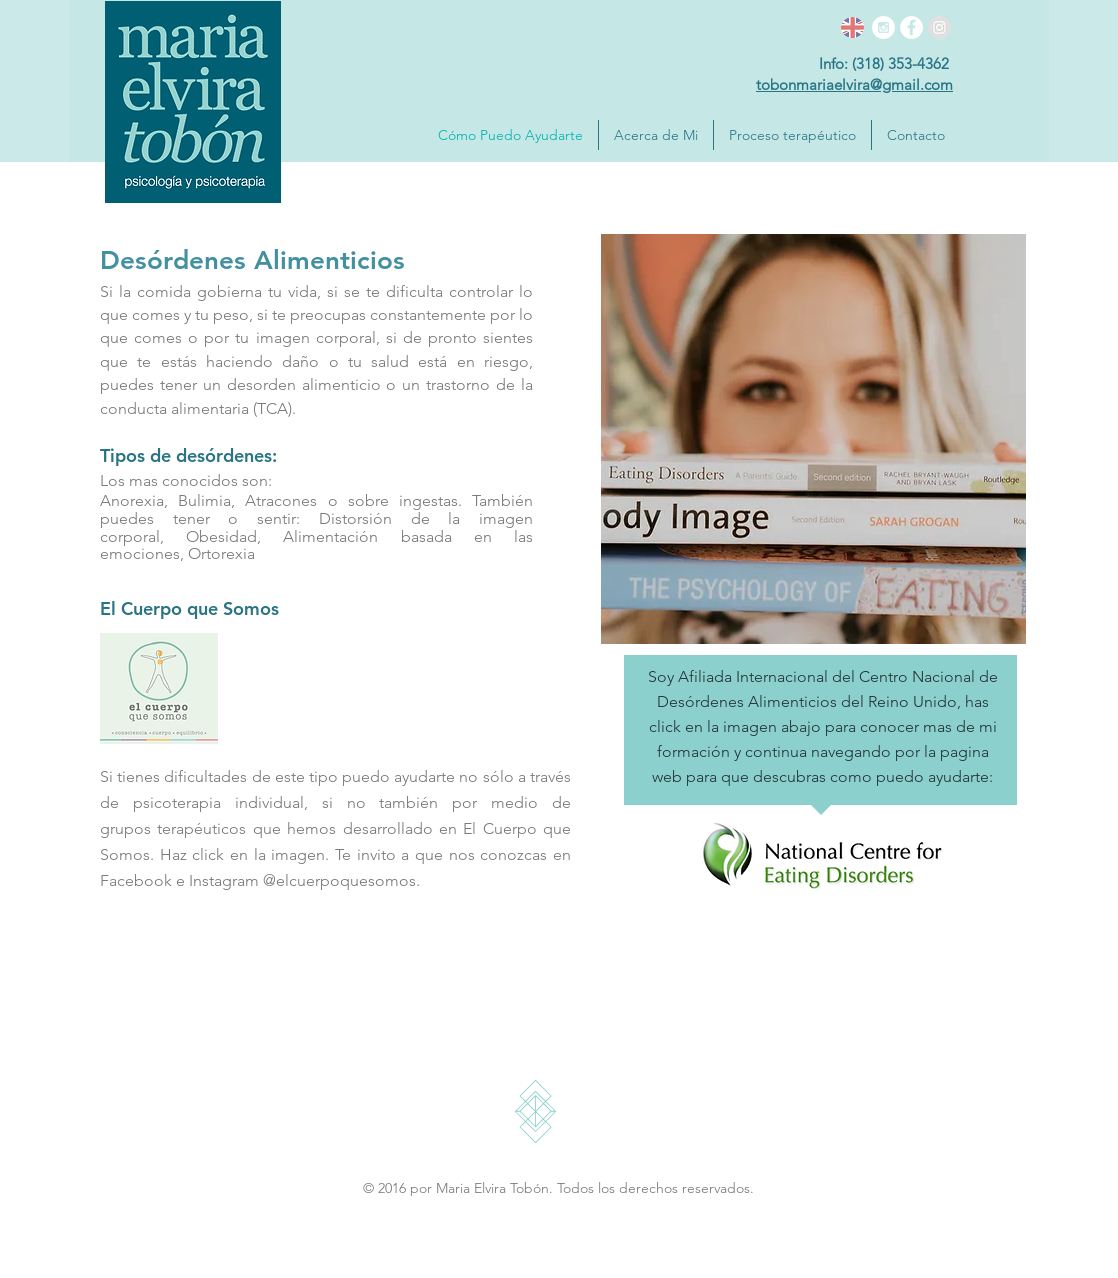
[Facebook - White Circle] (911, 27)
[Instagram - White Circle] (883, 27)
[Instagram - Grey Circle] (939, 27)
